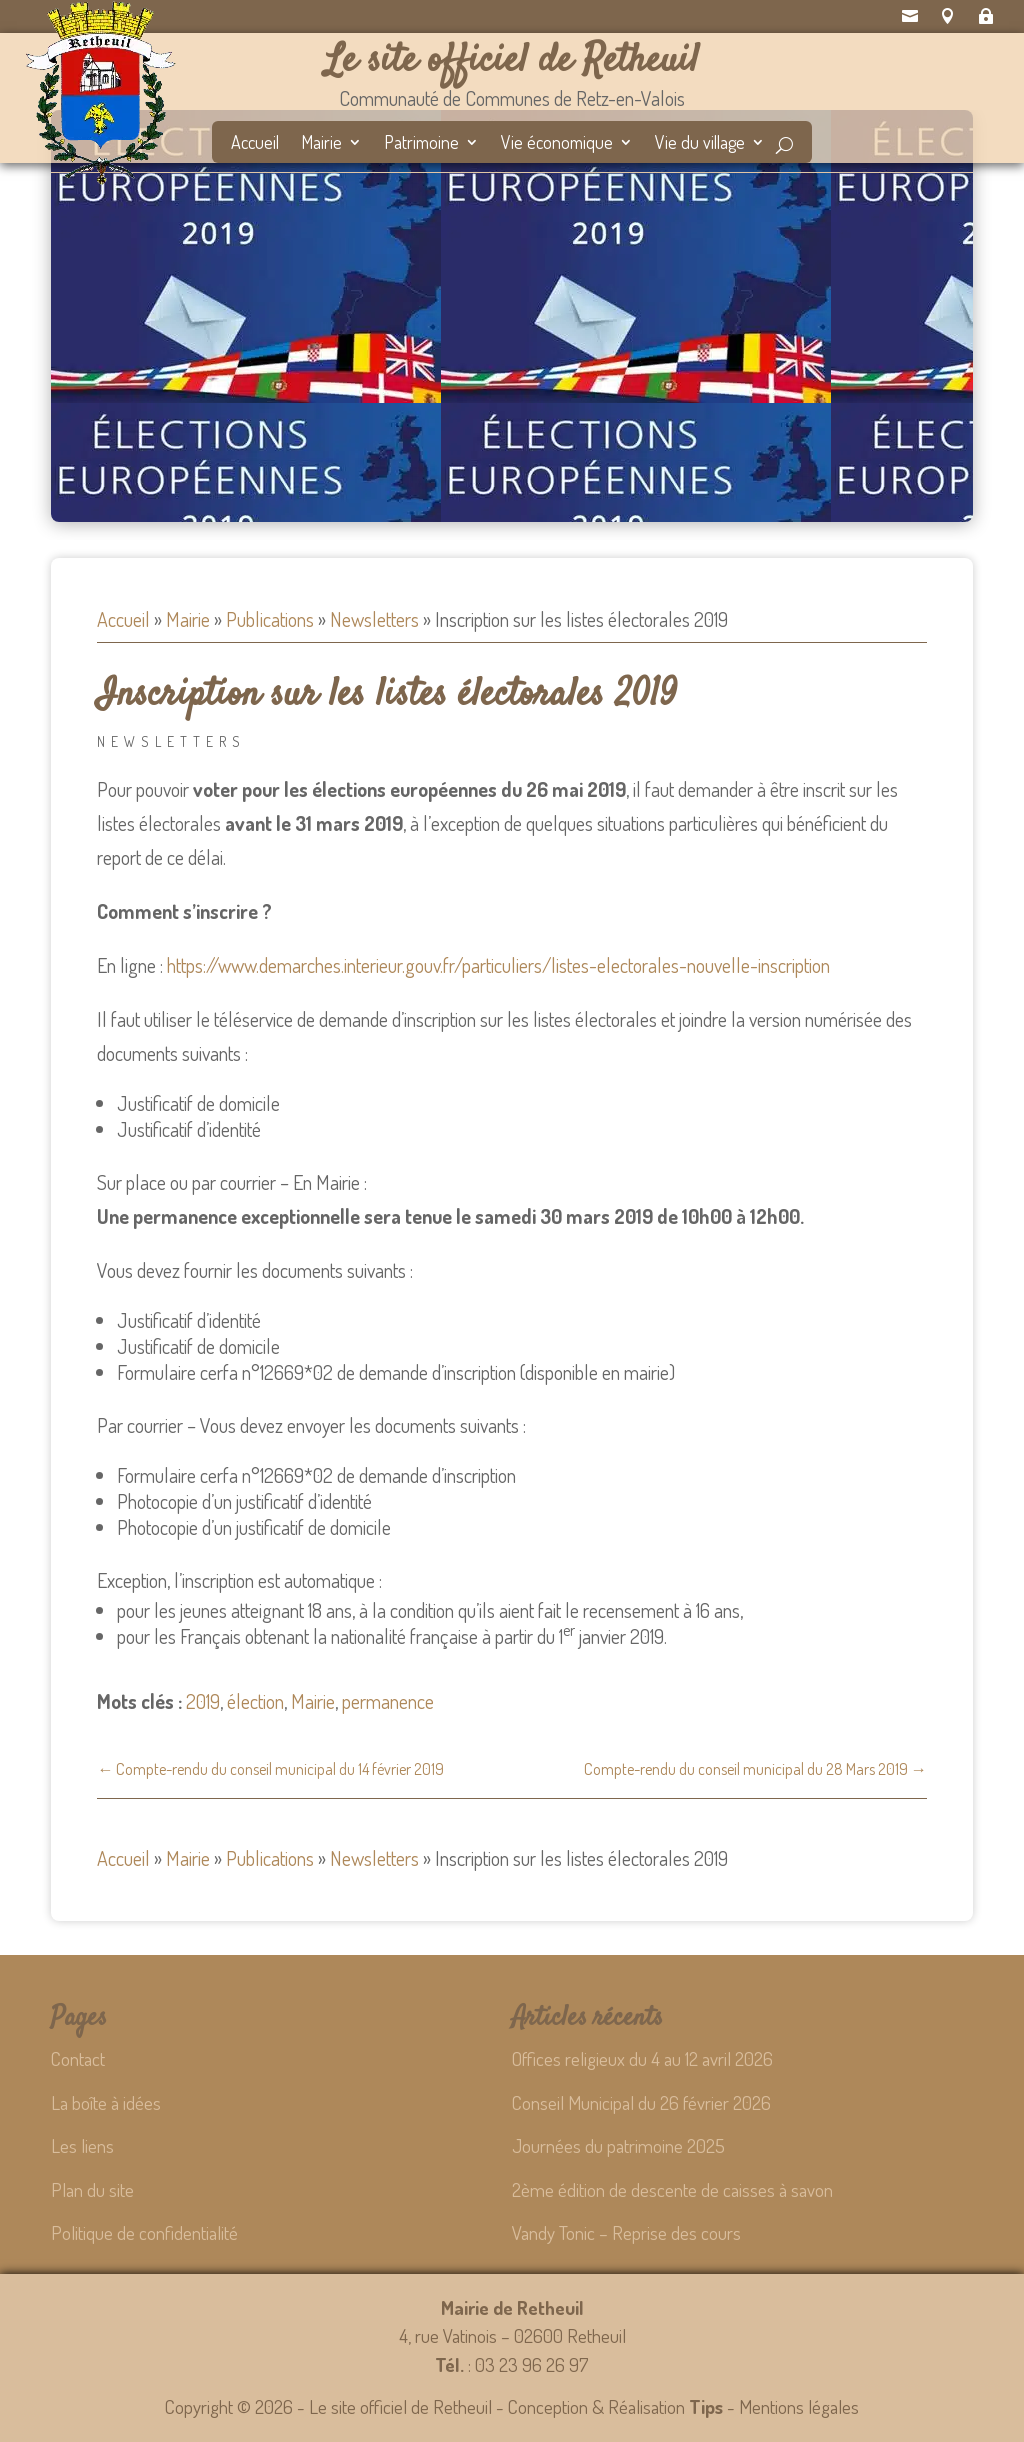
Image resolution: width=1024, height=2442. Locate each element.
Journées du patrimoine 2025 (618, 2145)
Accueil (255, 144)
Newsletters (374, 619)
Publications (270, 619)
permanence (388, 1701)
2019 (203, 1701)
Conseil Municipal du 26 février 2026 (641, 2102)
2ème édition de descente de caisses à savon (672, 2189)
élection (255, 1701)
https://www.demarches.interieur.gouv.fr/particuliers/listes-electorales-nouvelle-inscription (498, 965)
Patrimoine (421, 144)
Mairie (321, 144)
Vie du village (700, 144)
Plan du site (92, 2189)
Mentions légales (799, 2406)
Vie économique (557, 144)
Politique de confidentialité (144, 2232)
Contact (78, 2058)
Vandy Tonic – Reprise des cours (626, 2232)
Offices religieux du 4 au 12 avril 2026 (642, 2058)
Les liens (82, 2145)
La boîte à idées (106, 2102)
